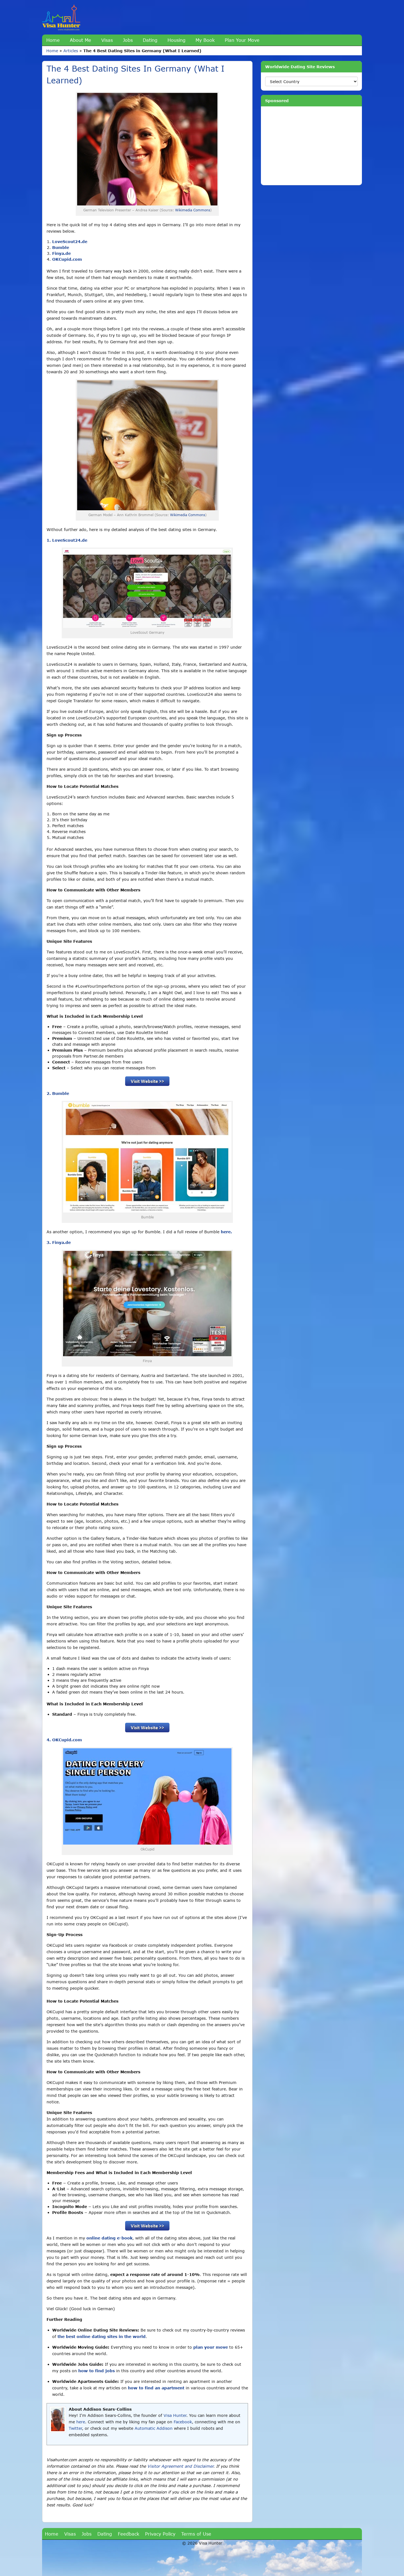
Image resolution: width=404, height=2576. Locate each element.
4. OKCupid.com (64, 1739)
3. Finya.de (59, 1242)
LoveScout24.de (69, 241)
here (80, 2421)
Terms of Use (196, 2533)
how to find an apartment (156, 2387)
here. (226, 1231)
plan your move (210, 2347)
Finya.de (61, 253)
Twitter (75, 2428)
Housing (176, 40)
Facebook (183, 2421)
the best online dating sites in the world (102, 2336)
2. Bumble (58, 1093)
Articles (70, 50)
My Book (205, 40)
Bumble (60, 247)
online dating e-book (109, 2238)
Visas (107, 40)
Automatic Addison (154, 2428)
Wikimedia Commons (192, 210)
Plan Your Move (242, 40)
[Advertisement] (311, 146)
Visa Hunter (175, 2415)
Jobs (128, 40)
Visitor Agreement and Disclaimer (180, 2466)
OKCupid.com (67, 259)
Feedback (128, 2533)
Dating (150, 40)
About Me (80, 40)
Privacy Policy (160, 2533)
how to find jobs (96, 2370)
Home (53, 40)
